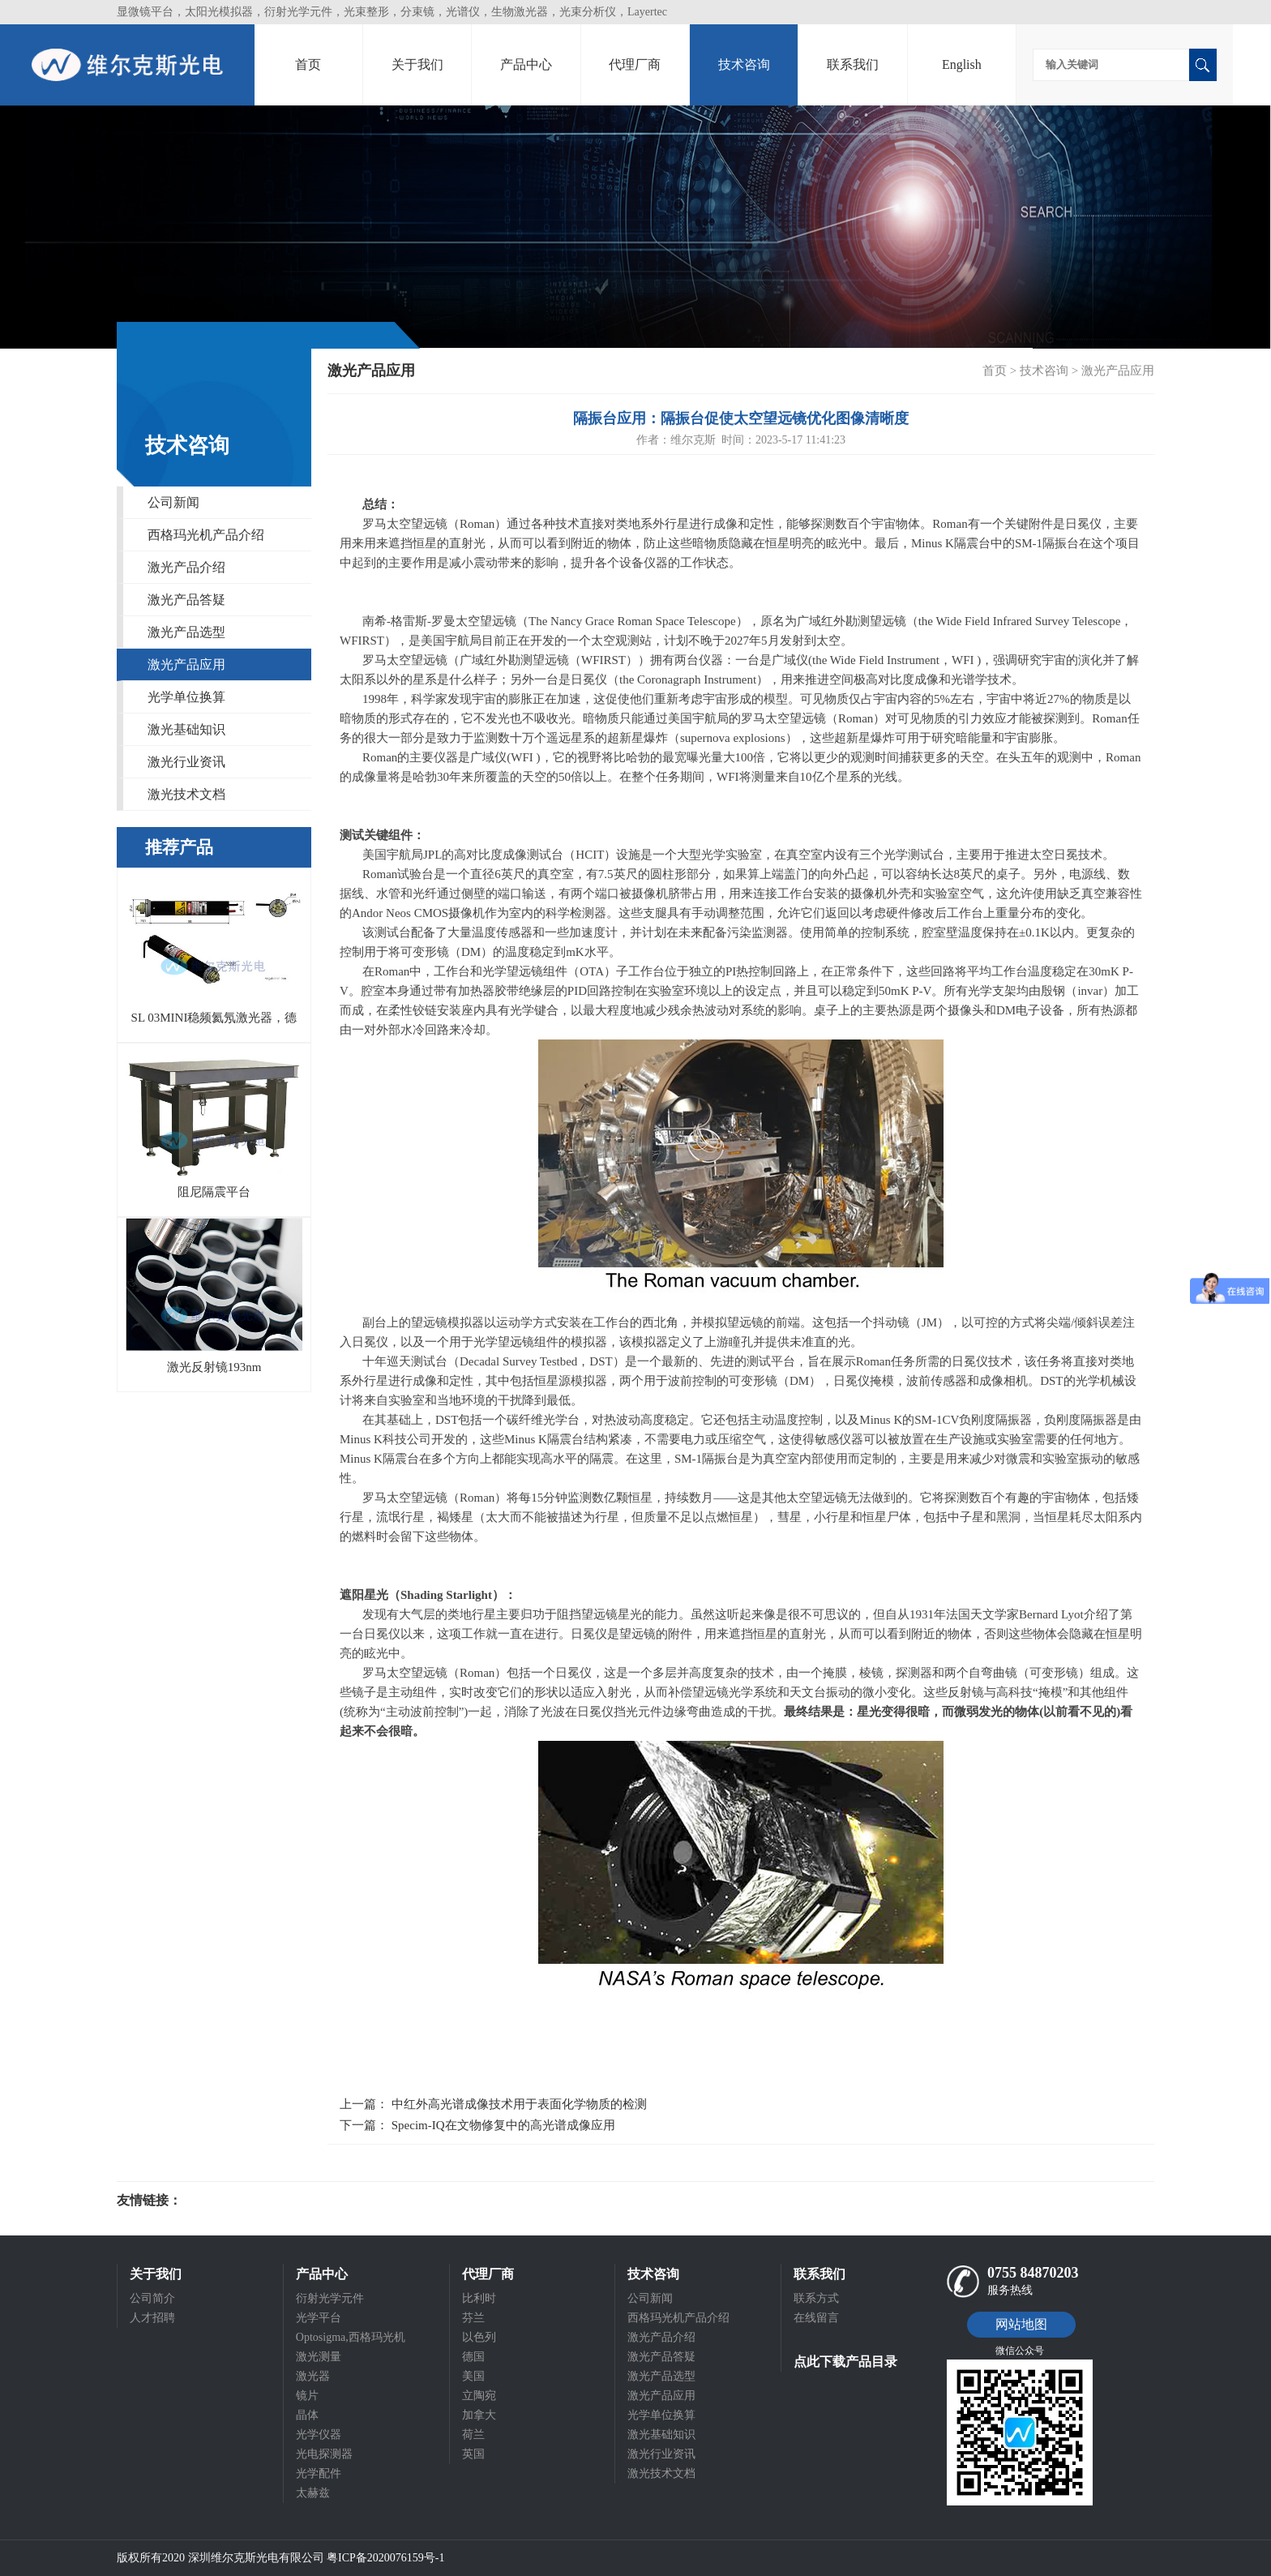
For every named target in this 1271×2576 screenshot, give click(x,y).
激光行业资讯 (186, 762)
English (962, 64)
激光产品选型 (186, 632)
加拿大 (479, 2415)
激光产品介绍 (186, 567)
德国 (473, 2357)
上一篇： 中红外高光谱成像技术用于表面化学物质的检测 (493, 2104)
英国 (473, 2454)
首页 (308, 64)
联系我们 (853, 64)
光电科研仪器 (230, 2200)
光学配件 (318, 2473)
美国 (473, 2376)
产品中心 (526, 64)
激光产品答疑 (186, 599)
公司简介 (152, 2298)
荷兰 (473, 2434)
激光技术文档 (186, 794)
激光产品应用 (186, 664)
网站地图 (1021, 2324)
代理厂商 (635, 64)
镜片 (307, 2396)
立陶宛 (479, 2396)
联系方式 (816, 2298)
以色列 (479, 2337)
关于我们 (417, 64)
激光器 (313, 2376)
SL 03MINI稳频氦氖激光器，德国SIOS (214, 1022)
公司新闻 (173, 502)
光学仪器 (318, 2434)
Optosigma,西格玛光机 (350, 2337)
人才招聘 (152, 2318)
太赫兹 (313, 2493)
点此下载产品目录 (845, 2361)
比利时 (479, 2298)
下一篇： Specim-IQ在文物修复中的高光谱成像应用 (477, 2125)
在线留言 (816, 2318)
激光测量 (318, 2357)
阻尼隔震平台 (214, 1191)
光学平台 (318, 2318)
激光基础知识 (186, 729)
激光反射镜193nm (214, 1367)
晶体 (307, 2415)
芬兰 (473, 2318)
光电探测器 (324, 2454)
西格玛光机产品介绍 (206, 535)
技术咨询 (744, 64)
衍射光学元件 (330, 2298)
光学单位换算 (186, 697)
